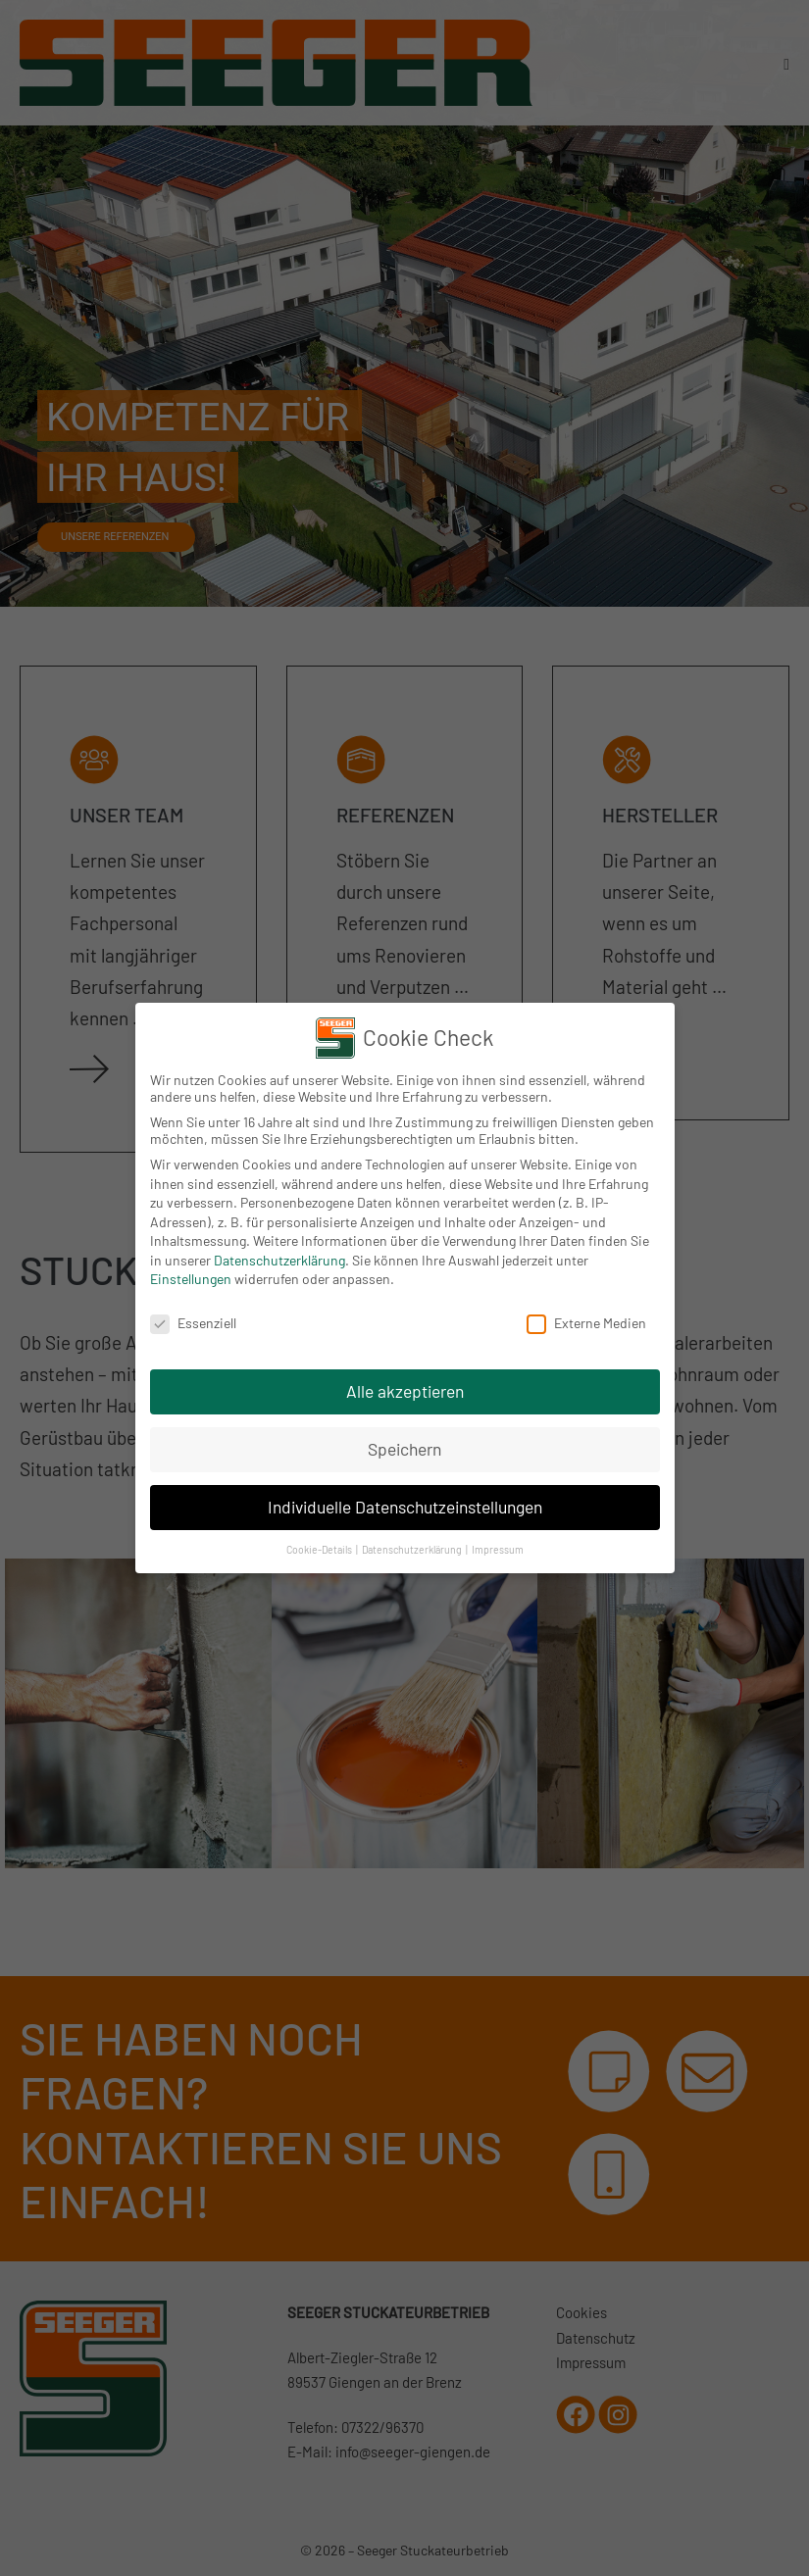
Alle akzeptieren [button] (405, 1391)
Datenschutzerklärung (279, 1260)
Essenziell (193, 1322)
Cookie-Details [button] (320, 1549)
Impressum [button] (498, 1549)
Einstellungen (190, 1278)
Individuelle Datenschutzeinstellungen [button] (405, 1506)
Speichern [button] (404, 1449)
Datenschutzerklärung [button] (413, 1549)
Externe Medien (586, 1322)
